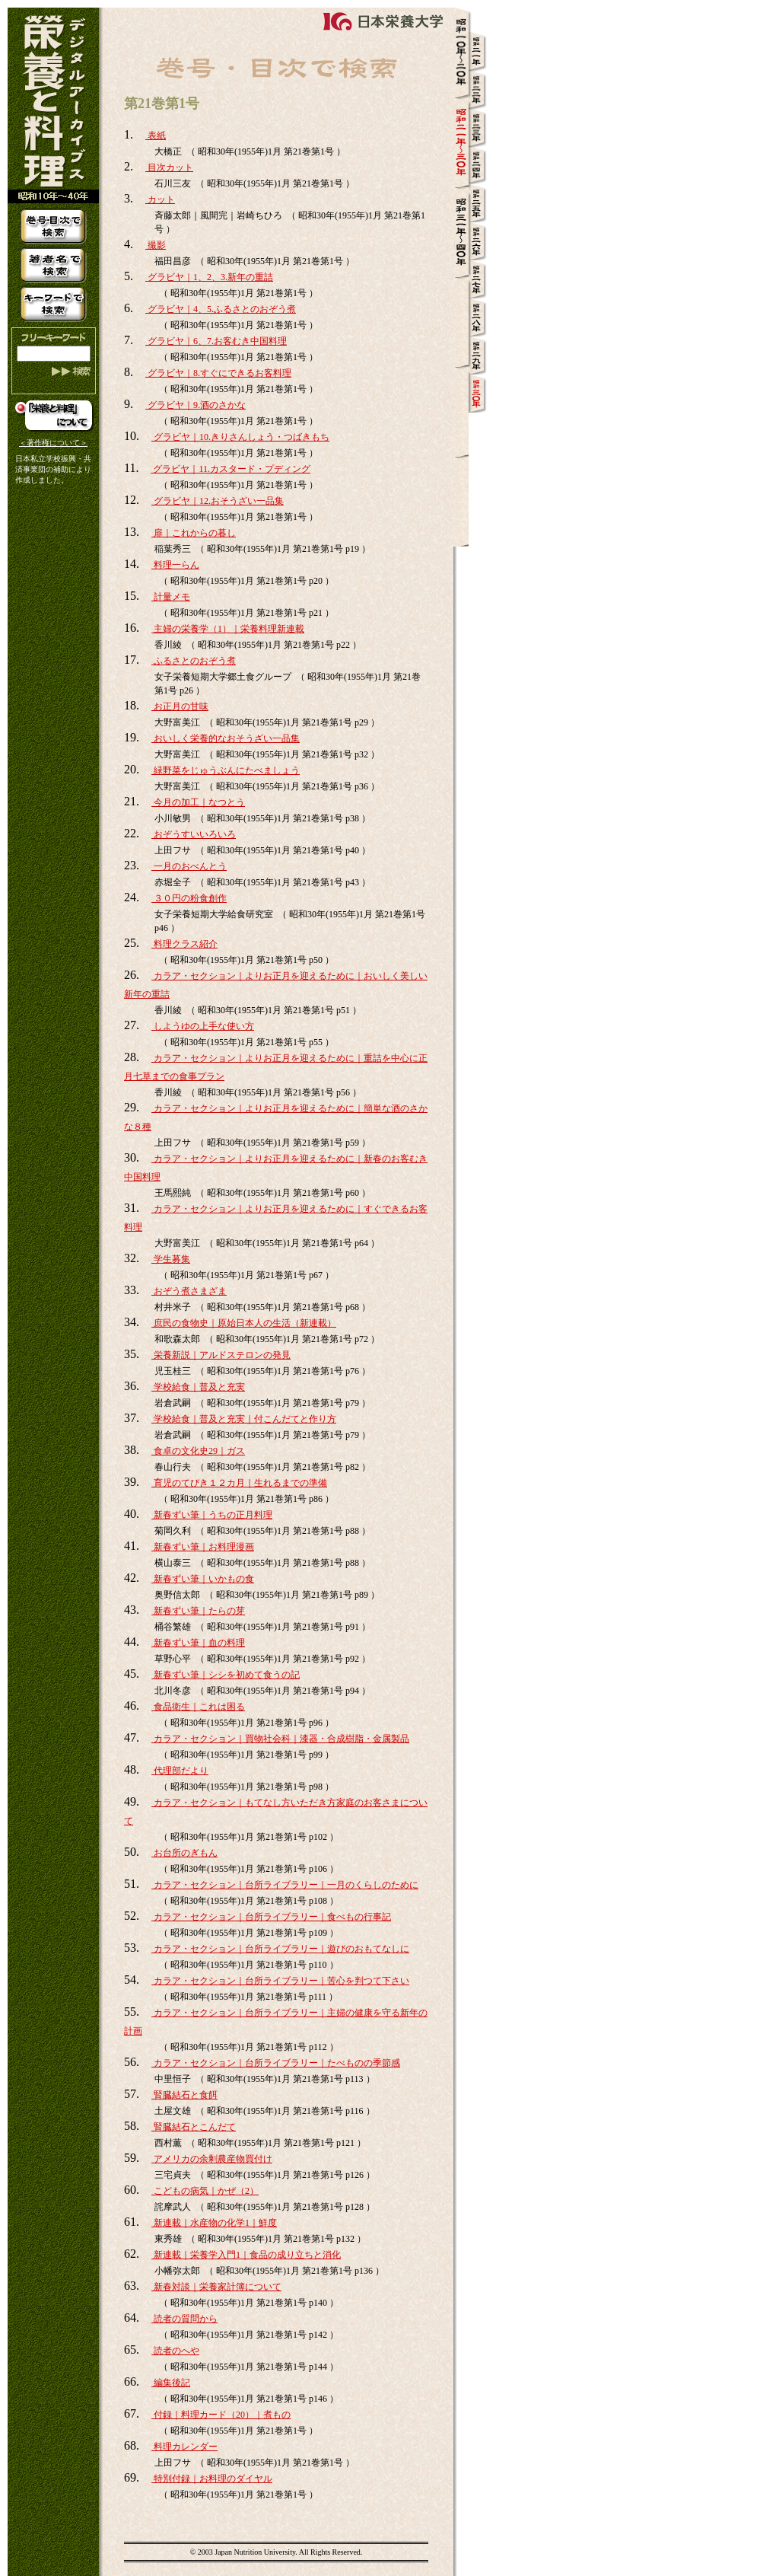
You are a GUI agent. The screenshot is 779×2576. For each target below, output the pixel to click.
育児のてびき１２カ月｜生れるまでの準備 (239, 1483)
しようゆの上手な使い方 (202, 1026)
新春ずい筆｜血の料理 (198, 1642)
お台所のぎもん (184, 1853)
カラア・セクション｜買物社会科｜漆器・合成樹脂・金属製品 (280, 1738)
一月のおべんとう (189, 866)
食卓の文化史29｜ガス (198, 1451)
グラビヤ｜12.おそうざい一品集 (217, 501)
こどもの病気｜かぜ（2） (205, 2190)
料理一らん (175, 565)
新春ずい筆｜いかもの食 (202, 1578)
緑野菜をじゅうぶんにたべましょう (225, 770)
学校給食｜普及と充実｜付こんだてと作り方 (243, 1419)
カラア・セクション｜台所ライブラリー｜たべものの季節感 (275, 2063)
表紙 (155, 135)
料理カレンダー (184, 2446)
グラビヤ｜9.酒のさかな (195, 405)
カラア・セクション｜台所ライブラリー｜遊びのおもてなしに (280, 1948)
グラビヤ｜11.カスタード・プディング (230, 469)
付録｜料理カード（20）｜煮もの (221, 2414)
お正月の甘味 (179, 706)
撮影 (155, 245)
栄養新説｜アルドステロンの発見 (221, 1355)
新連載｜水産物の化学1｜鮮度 (214, 2222)
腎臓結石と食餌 (184, 2095)
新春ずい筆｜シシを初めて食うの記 (225, 1674)
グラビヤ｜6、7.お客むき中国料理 (216, 341)
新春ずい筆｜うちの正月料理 (211, 1515)
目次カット (169, 167)
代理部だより (179, 1770)
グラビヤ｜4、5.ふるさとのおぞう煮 (220, 309)
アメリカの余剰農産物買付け (211, 2159)
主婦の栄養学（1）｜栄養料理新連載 (227, 628)
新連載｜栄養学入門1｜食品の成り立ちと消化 (246, 2254)
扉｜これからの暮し (193, 533)
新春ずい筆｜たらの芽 (198, 1610)
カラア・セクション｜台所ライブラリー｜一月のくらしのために (284, 1884)
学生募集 (170, 1259)
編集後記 (170, 2382)
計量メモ (170, 596)
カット (160, 199)
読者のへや (175, 2350)
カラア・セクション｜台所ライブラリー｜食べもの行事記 (271, 1916)
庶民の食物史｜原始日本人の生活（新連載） (243, 1323)
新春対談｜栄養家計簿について (216, 2286)
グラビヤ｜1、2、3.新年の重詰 (209, 277)
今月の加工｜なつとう (198, 802)
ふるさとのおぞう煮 (193, 660)
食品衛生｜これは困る (198, 1706)
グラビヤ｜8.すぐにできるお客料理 (218, 373)
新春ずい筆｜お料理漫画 (202, 1546)
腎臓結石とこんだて (193, 2127)
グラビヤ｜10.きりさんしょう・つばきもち (240, 437)
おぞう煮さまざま (189, 1291)
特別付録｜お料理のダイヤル (211, 2478)
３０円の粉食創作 (189, 898)
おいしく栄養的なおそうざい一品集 (225, 738)
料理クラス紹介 (184, 944)
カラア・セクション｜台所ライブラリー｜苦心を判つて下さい (280, 1980)
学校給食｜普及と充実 (198, 1387)
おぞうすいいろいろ (193, 834)
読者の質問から (184, 2318)
